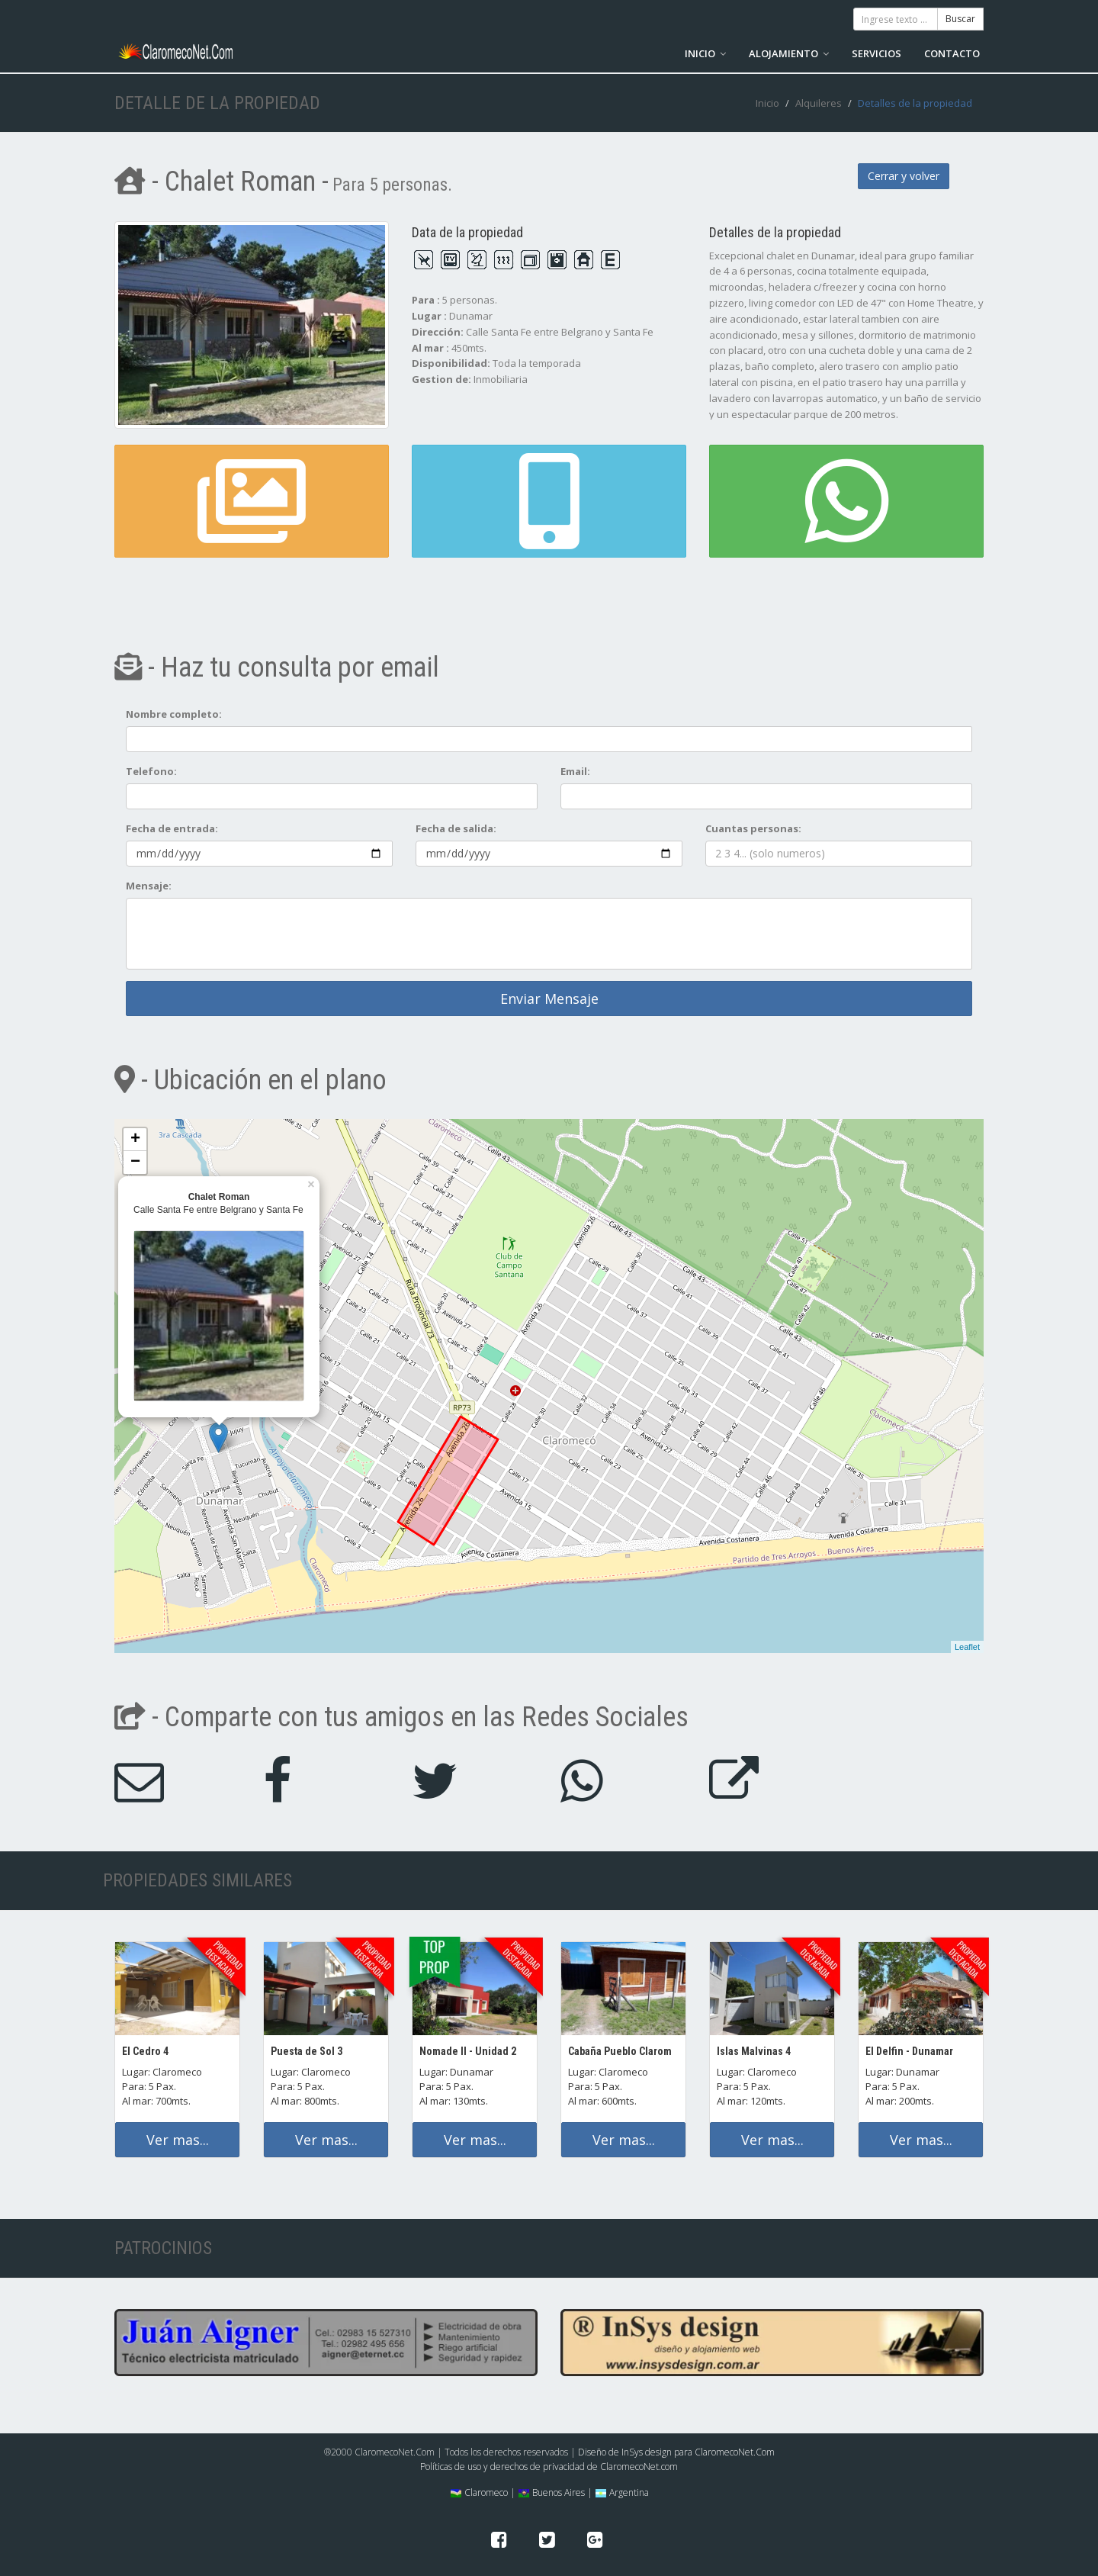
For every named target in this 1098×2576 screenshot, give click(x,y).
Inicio (767, 103)
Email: (575, 771)
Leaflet (967, 1646)
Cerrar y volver (903, 176)
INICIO (705, 53)
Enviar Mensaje (549, 998)
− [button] (135, 1162)
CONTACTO (952, 53)
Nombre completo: (174, 714)
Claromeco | (482, 2492)
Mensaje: (149, 885)
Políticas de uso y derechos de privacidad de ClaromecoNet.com (549, 2466)
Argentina (622, 2492)
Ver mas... (177, 2140)
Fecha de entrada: (172, 828)
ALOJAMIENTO (789, 53)
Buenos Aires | (555, 2492)
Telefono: (151, 771)
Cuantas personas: (753, 828)
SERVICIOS (876, 53)
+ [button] (135, 1139)
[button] (549, 501)
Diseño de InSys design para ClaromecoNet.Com (676, 2452)
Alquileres (818, 103)
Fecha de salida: (456, 828)
